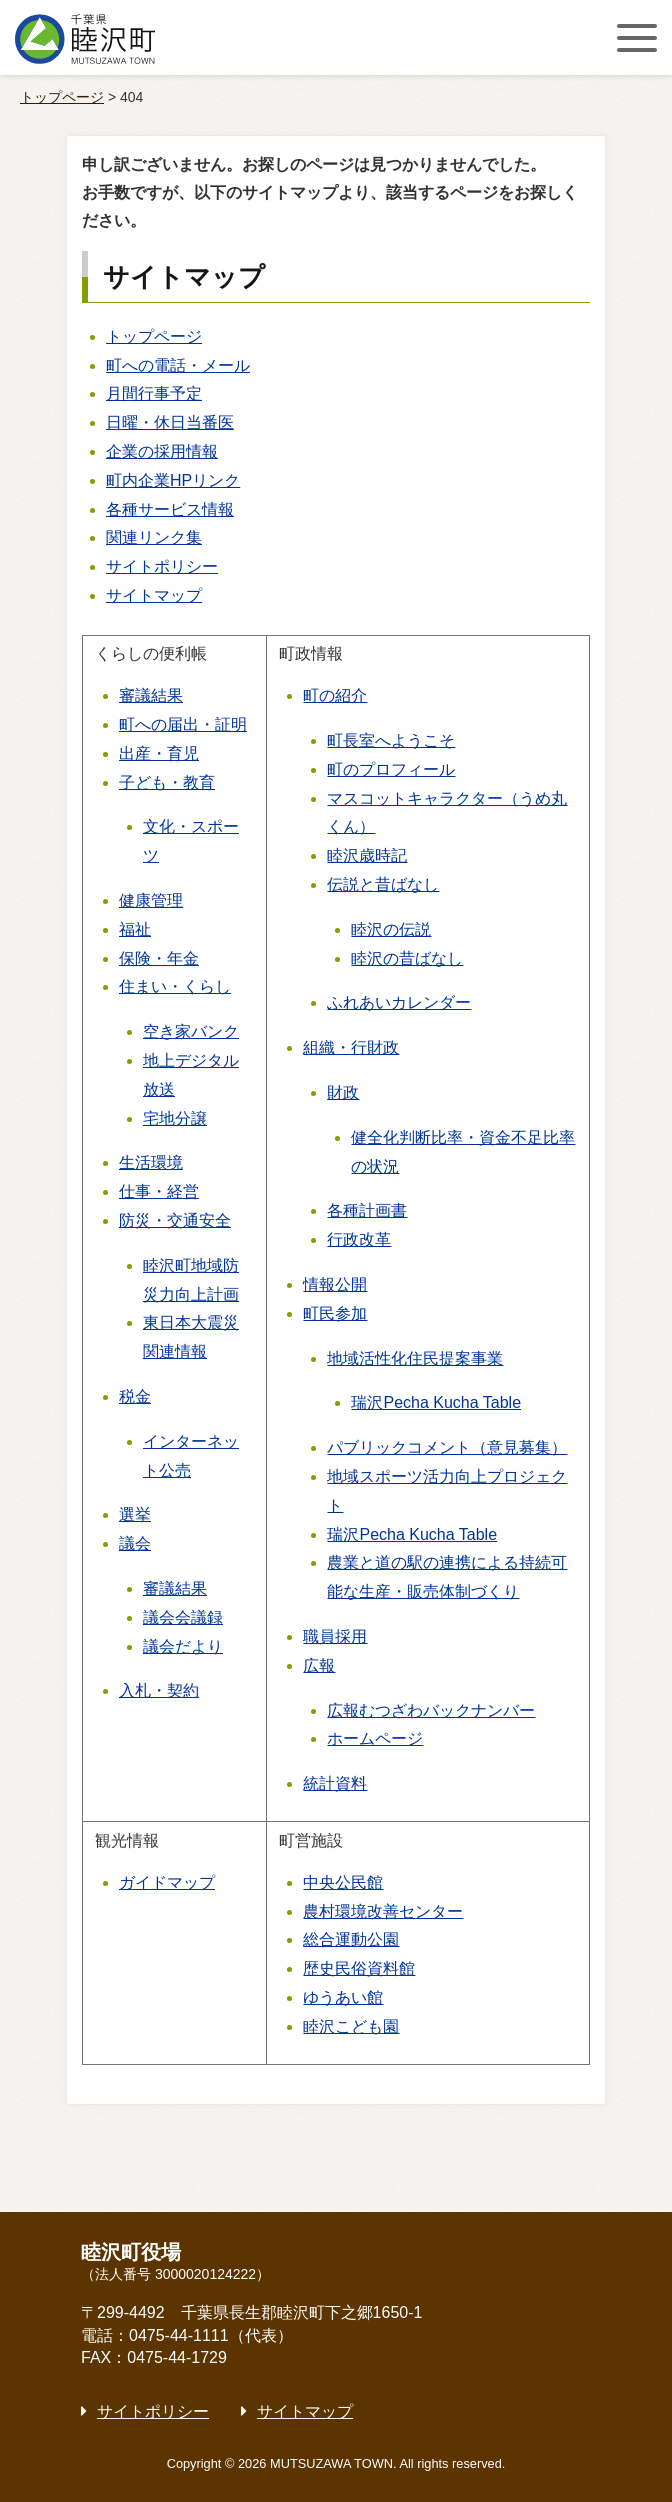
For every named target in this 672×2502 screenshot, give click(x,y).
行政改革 (359, 1239)
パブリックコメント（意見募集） (447, 1447)
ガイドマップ (167, 1882)
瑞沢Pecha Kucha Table (436, 1402)
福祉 (135, 929)
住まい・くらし (175, 986)
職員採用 (335, 1636)
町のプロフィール (391, 769)
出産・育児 (159, 753)
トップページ (62, 97)
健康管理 (151, 900)
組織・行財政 (351, 1047)
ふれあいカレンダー (399, 1002)
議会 (135, 1543)
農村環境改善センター (383, 1911)
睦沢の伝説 (391, 929)
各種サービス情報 (170, 509)
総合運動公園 (351, 1939)
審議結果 (151, 695)
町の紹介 (335, 695)
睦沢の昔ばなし (407, 958)
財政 (343, 1092)
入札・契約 (159, 1690)
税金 (135, 1396)
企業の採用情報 (162, 451)
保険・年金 (159, 958)
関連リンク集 (154, 537)
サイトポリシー (162, 566)
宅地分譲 (175, 1118)
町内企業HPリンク (173, 480)
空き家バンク (191, 1031)
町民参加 (335, 1313)
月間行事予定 (154, 393)
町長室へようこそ (391, 740)
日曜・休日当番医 (170, 422)
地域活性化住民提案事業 (415, 1358)
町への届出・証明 (183, 724)
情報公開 (335, 1284)
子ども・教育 (167, 782)
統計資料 (335, 1783)
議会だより (183, 1646)
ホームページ (375, 1738)
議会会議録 (183, 1617)
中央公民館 (343, 1882)
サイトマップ (154, 595)
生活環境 (151, 1162)
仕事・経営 (159, 1191)
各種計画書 (367, 1210)
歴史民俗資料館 (359, 1968)
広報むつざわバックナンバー (431, 1710)
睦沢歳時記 (367, 855)
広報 (319, 1665)
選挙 (135, 1514)
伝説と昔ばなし (383, 884)
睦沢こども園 (351, 2026)
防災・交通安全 (175, 1220)
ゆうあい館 (343, 1997)
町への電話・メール (178, 365)
